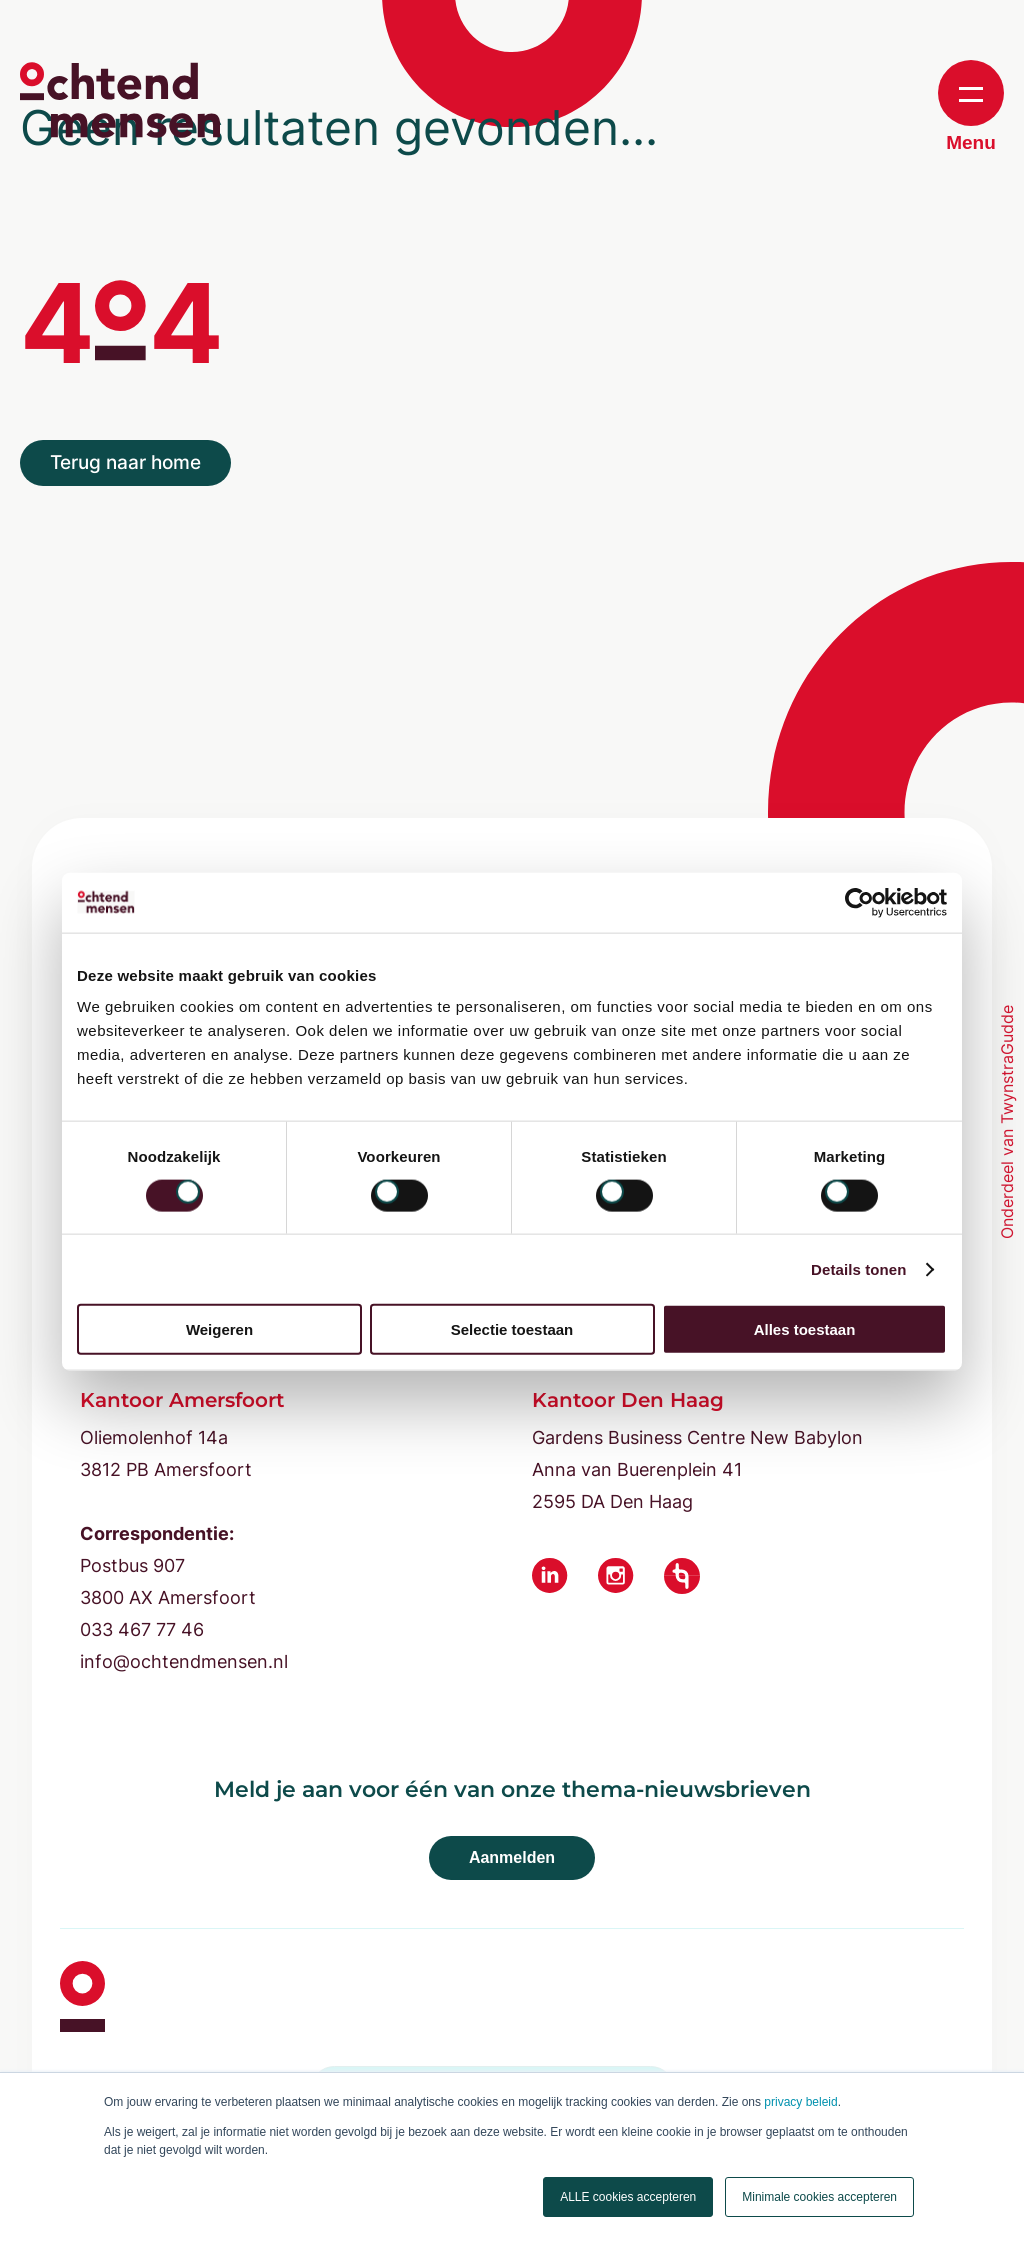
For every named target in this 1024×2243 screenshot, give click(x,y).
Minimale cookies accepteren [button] (819, 2197)
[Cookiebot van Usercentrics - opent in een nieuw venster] (859, 902)
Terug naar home (125, 462)
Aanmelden (512, 1857)
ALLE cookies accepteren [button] (628, 2197)
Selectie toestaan (512, 1329)
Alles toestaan (805, 1329)
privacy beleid (800, 2102)
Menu (971, 106)
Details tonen (858, 1268)
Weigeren (219, 1329)
